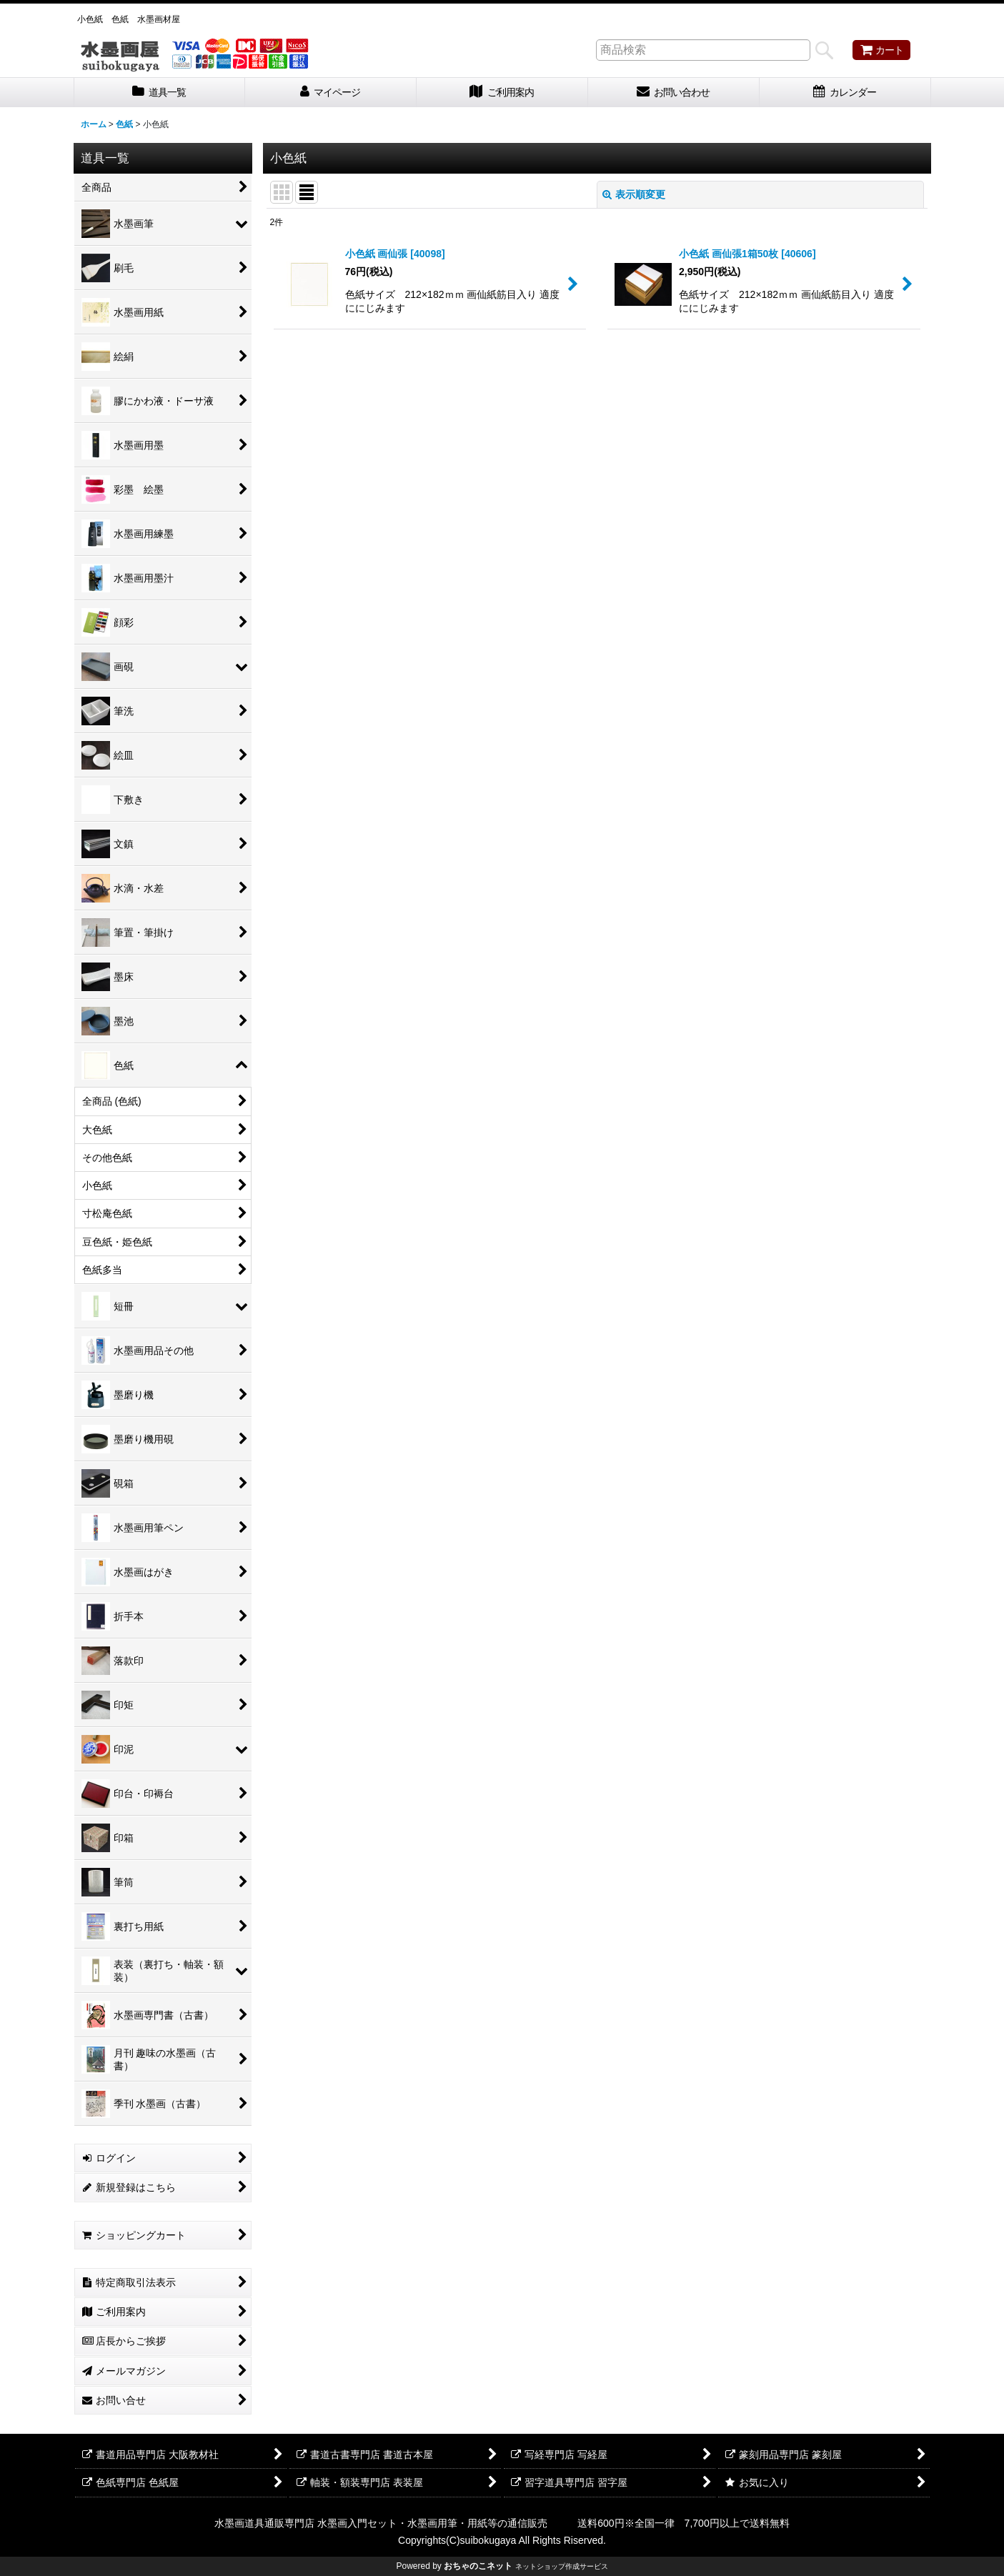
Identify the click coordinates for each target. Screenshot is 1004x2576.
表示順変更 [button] (633, 194)
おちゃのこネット (478, 2566)
